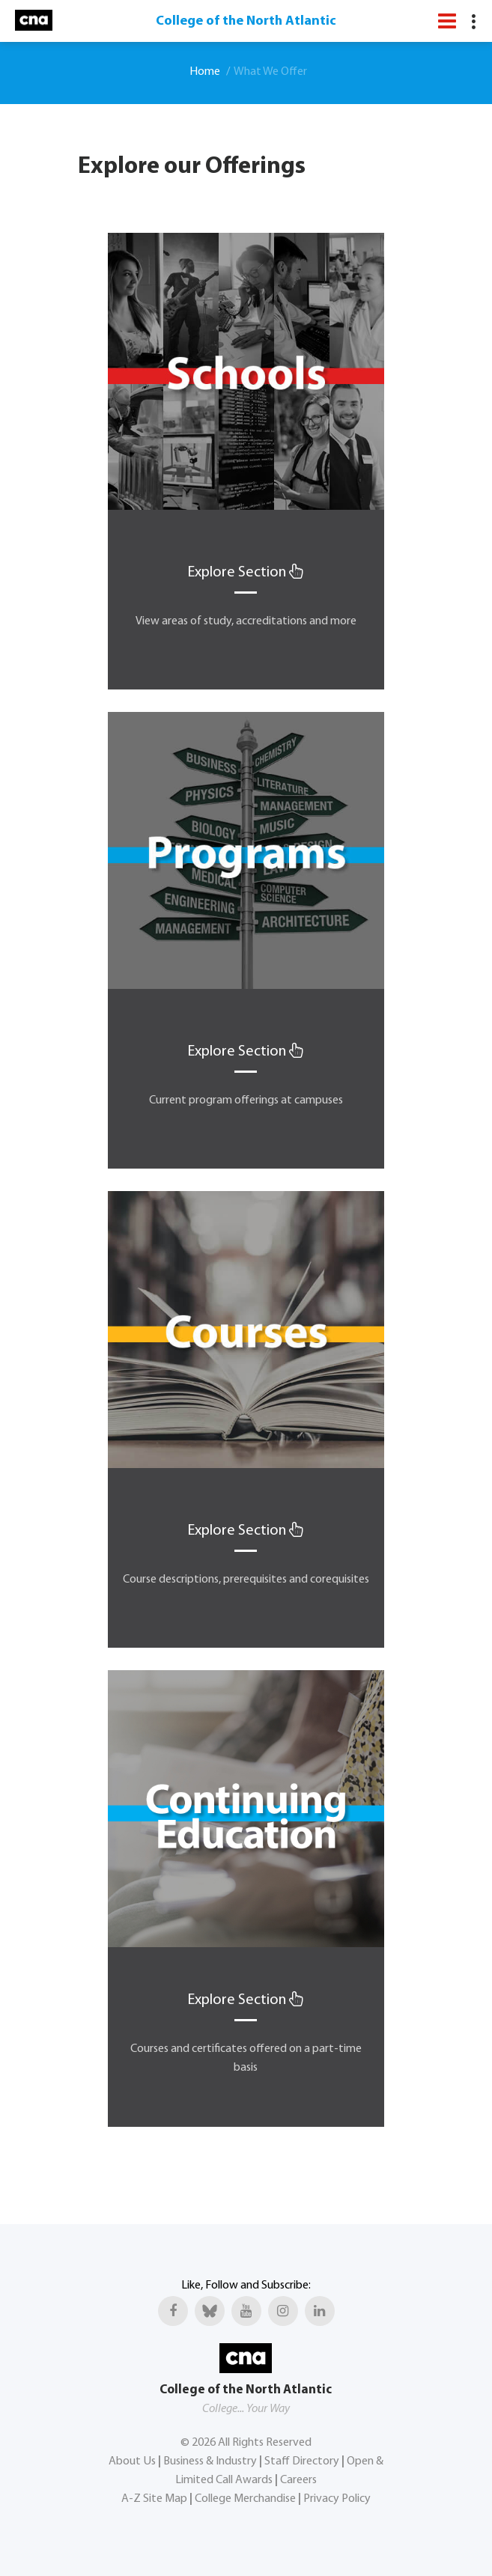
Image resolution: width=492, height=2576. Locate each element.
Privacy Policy (337, 2499)
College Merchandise (245, 2499)
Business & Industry (210, 2461)
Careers (298, 2480)
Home (204, 72)
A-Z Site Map (154, 2499)
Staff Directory (301, 2461)
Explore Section (246, 572)
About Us (132, 2461)
